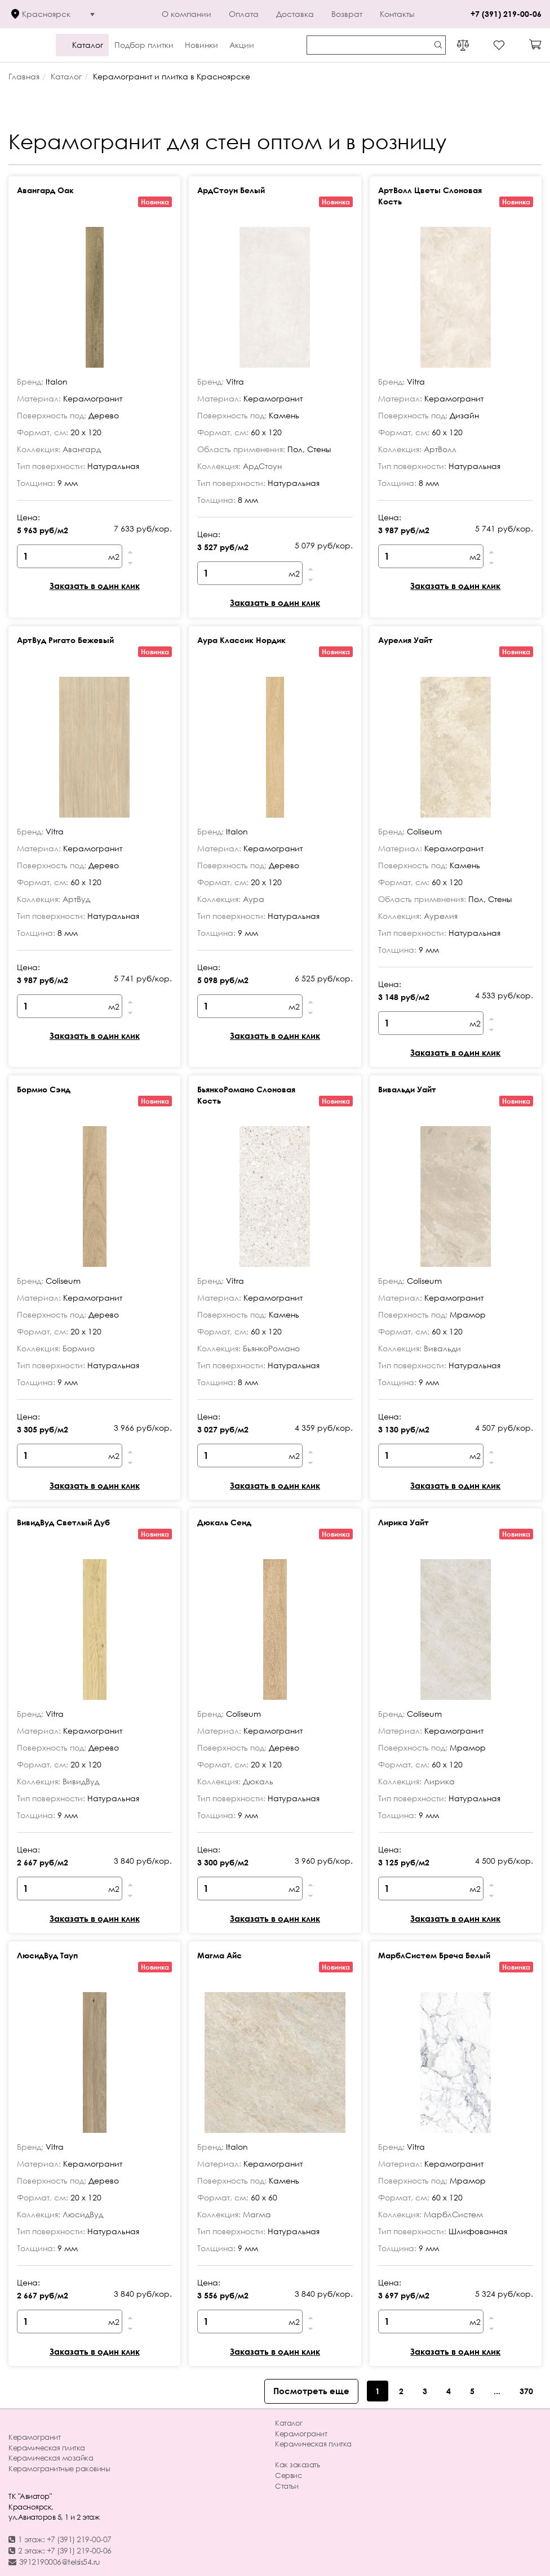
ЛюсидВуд (83, 2214)
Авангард (82, 449)
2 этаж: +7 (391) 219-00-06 (60, 2550)
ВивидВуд (81, 1781)
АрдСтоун (262, 466)
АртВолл (440, 449)
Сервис (288, 2475)
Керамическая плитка (46, 2447)
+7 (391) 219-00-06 (506, 14)
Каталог (289, 2422)
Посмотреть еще (311, 2391)
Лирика (439, 1781)
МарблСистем (453, 2214)
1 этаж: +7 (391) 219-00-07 (60, 2539)
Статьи (286, 2485)
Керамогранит (34, 2436)
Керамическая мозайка (50, 2457)
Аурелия (441, 916)
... (497, 2391)
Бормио (79, 1348)
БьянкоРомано (271, 1348)
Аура (253, 899)
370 (526, 2391)
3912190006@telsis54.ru (54, 2561)
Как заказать (297, 2464)
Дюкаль (258, 1781)
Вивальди (442, 1348)
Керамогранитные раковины (59, 2468)
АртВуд (76, 899)
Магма (257, 2214)
